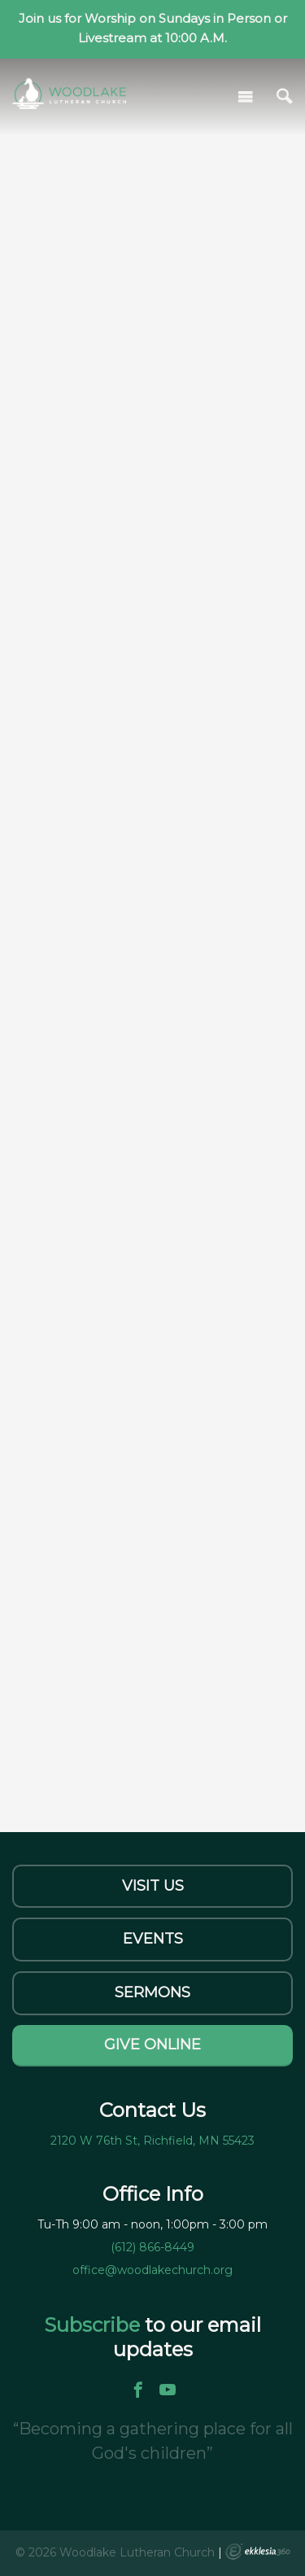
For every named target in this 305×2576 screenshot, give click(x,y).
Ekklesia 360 (257, 2551)
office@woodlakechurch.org (152, 2270)
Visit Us (153, 1886)
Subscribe (94, 2325)
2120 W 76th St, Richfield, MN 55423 (152, 2140)
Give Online (152, 2044)
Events (153, 1939)
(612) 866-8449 (152, 2247)
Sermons (152, 1992)
